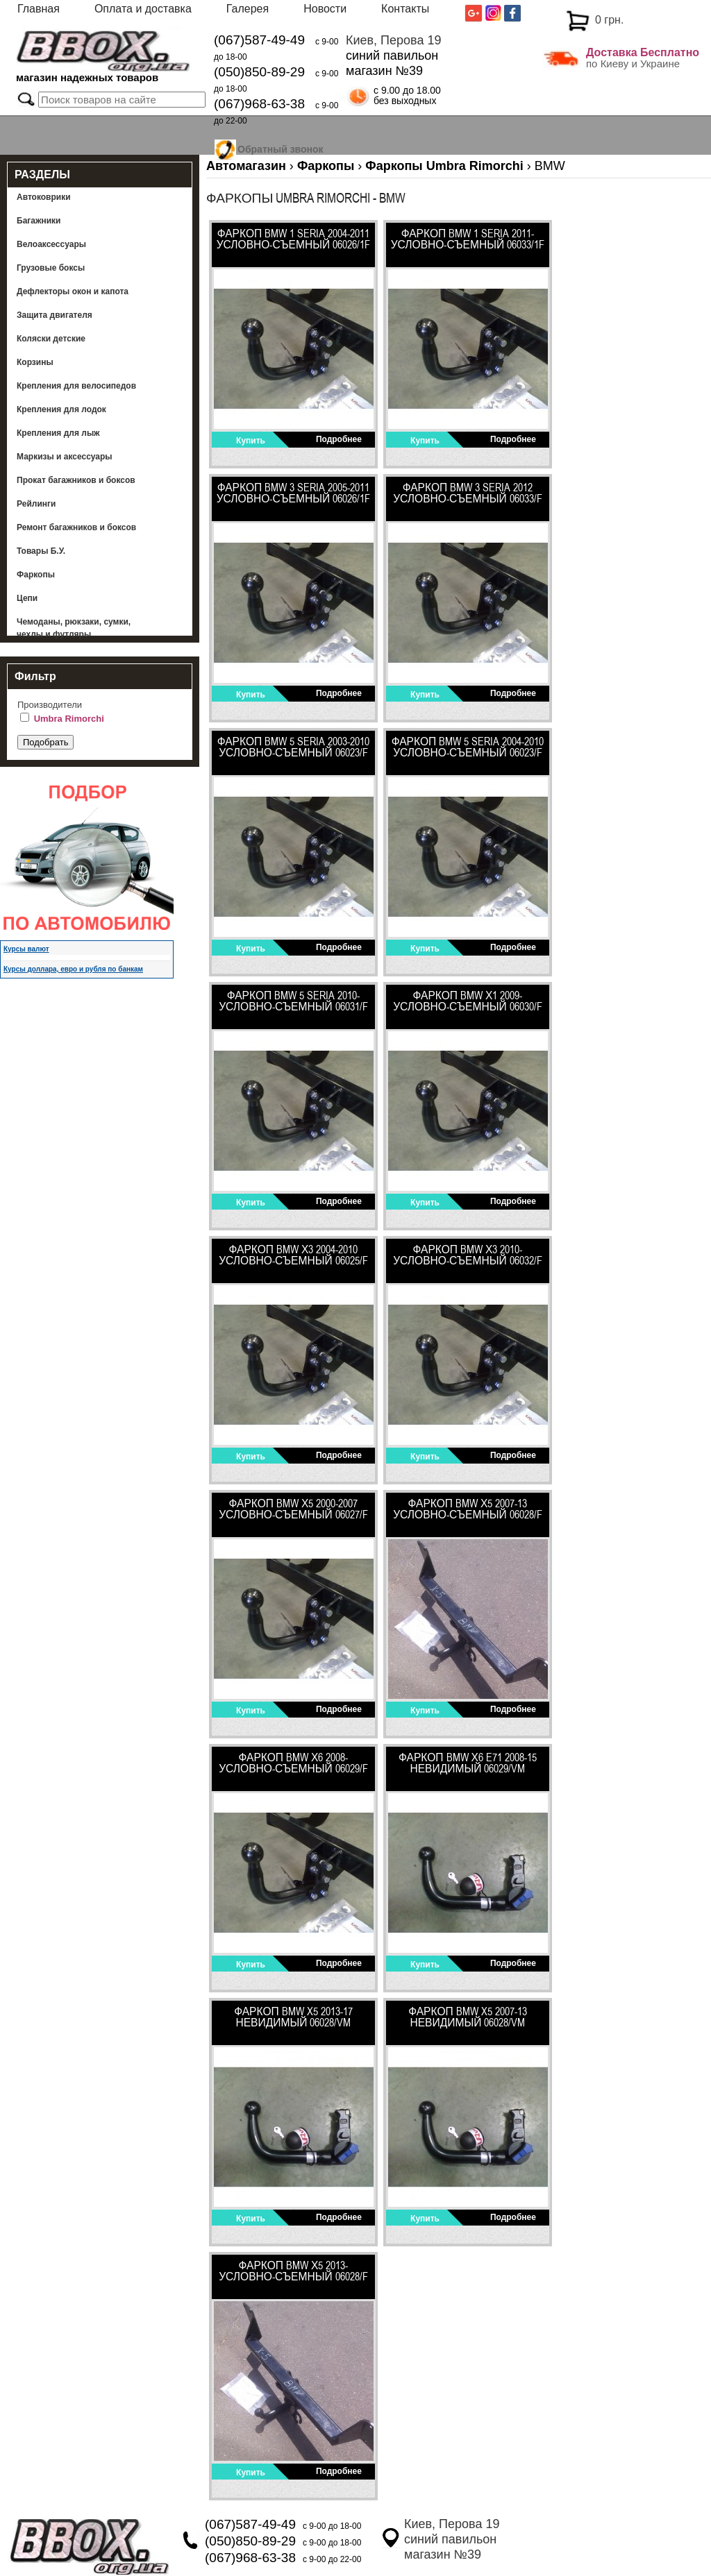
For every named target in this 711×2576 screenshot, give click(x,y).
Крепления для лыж (58, 433)
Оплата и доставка (143, 9)
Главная (38, 9)
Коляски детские (51, 339)
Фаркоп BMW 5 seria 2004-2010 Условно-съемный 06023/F (468, 747)
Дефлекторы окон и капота (72, 291)
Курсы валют (26, 949)
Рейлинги (36, 504)
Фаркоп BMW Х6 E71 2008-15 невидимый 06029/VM (468, 1762)
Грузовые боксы (51, 268)
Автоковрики (44, 197)
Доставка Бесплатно (642, 52)
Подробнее (339, 439)
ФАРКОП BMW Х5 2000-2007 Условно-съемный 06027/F (293, 1508)
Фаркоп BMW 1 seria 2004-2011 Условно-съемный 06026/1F (294, 239)
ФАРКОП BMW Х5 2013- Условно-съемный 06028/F (293, 2270)
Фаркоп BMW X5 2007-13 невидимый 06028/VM (467, 2016)
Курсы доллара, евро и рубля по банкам (73, 969)
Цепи (27, 598)
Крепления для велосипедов (76, 386)
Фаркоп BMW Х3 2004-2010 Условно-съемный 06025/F (293, 1254)
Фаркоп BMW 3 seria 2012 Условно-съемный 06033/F (467, 493)
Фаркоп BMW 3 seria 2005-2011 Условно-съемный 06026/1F (294, 493)
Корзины (35, 362)
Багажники (39, 221)
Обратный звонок (280, 147)
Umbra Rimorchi (69, 718)
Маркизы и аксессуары (64, 456)
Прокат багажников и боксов (76, 480)
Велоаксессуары (51, 244)
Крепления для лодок (61, 409)
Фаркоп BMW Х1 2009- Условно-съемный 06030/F (467, 1000)
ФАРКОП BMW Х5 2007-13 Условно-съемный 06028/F (467, 1508)
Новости (324, 9)
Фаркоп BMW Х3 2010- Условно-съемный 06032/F (467, 1254)
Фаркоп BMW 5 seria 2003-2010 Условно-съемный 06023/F (293, 747)
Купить (250, 441)
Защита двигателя (54, 315)
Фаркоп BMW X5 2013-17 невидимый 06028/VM (293, 2016)
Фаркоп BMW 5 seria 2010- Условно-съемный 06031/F (293, 1000)
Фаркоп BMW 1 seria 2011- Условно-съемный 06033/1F (468, 239)
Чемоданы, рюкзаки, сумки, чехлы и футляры (74, 628)
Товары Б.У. (41, 551)
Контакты (405, 9)
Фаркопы (36, 574)
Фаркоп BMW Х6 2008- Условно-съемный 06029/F (293, 1762)
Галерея (247, 9)
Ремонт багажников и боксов (76, 527)
